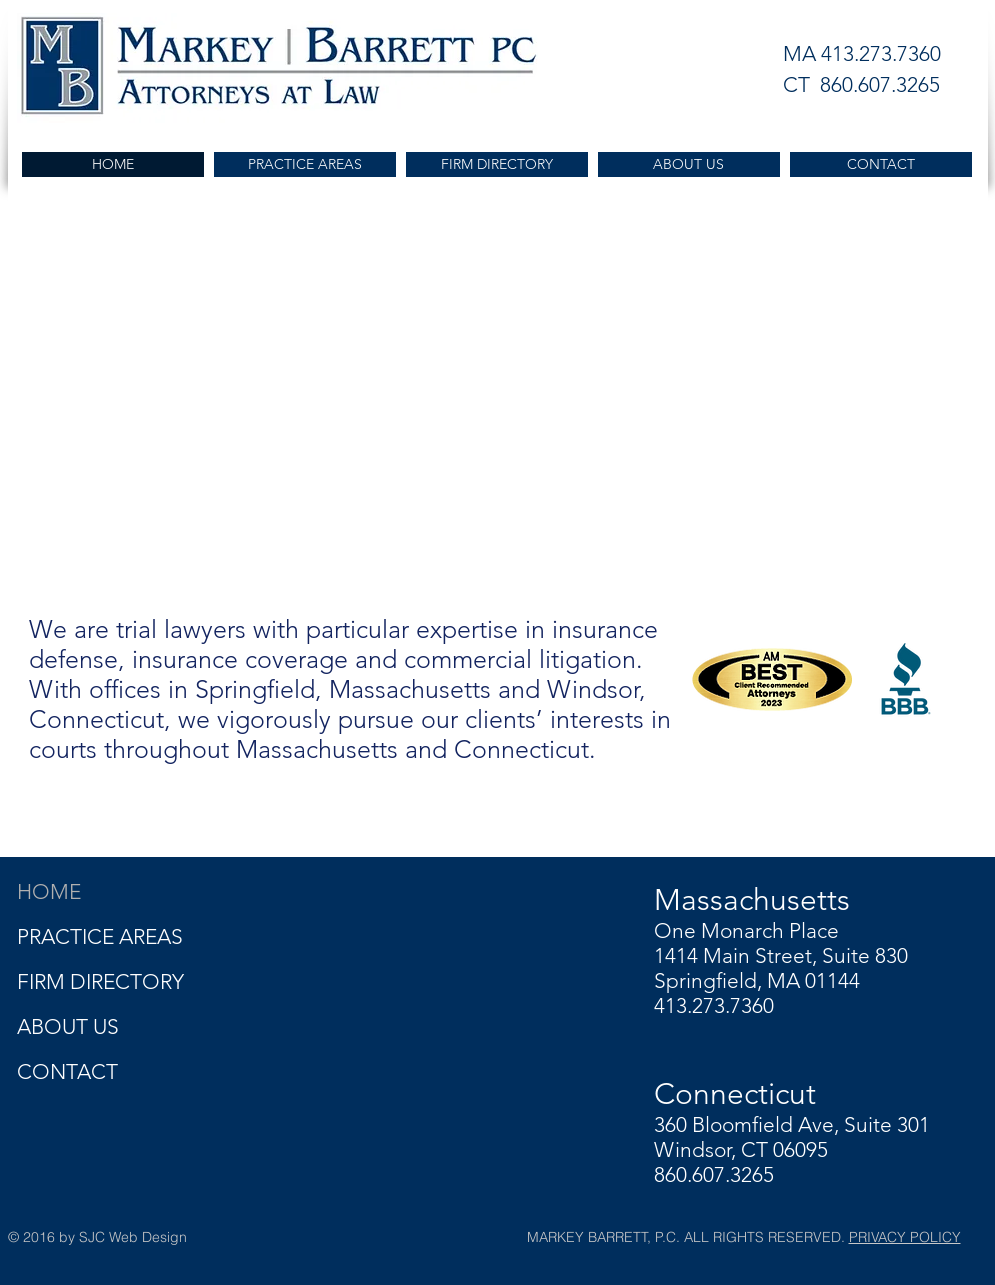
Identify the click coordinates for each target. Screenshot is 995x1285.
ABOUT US (68, 1026)
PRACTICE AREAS (100, 936)
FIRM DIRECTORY (100, 981)
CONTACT (67, 1071)
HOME (49, 891)
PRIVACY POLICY (905, 1237)
